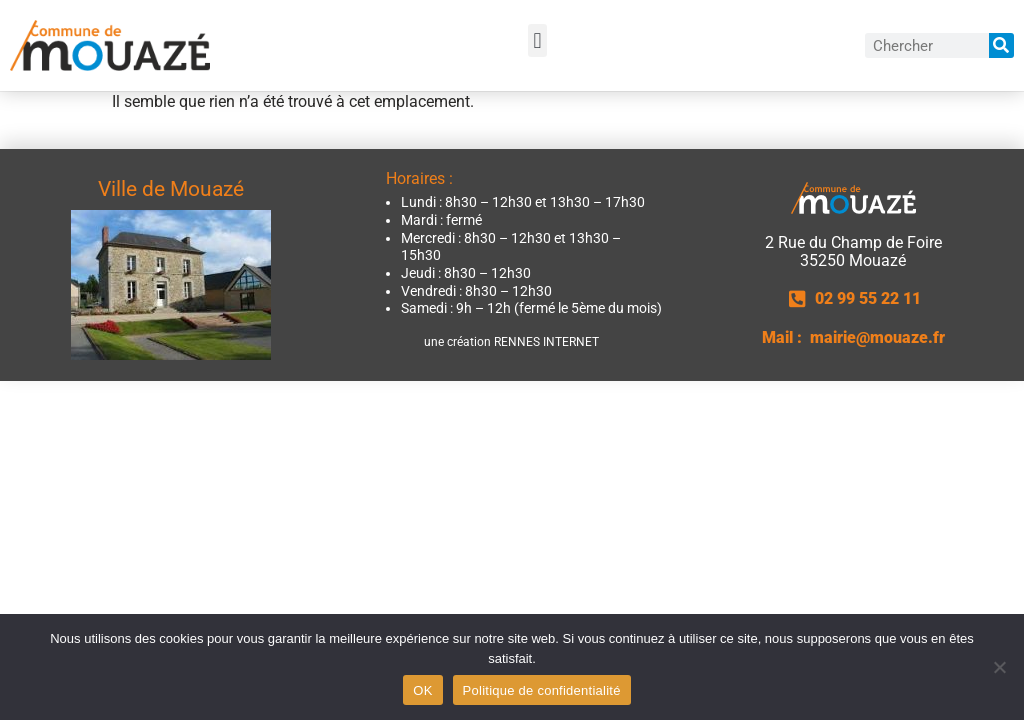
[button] (537, 40)
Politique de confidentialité (542, 690)
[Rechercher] (1001, 45)
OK (422, 690)
